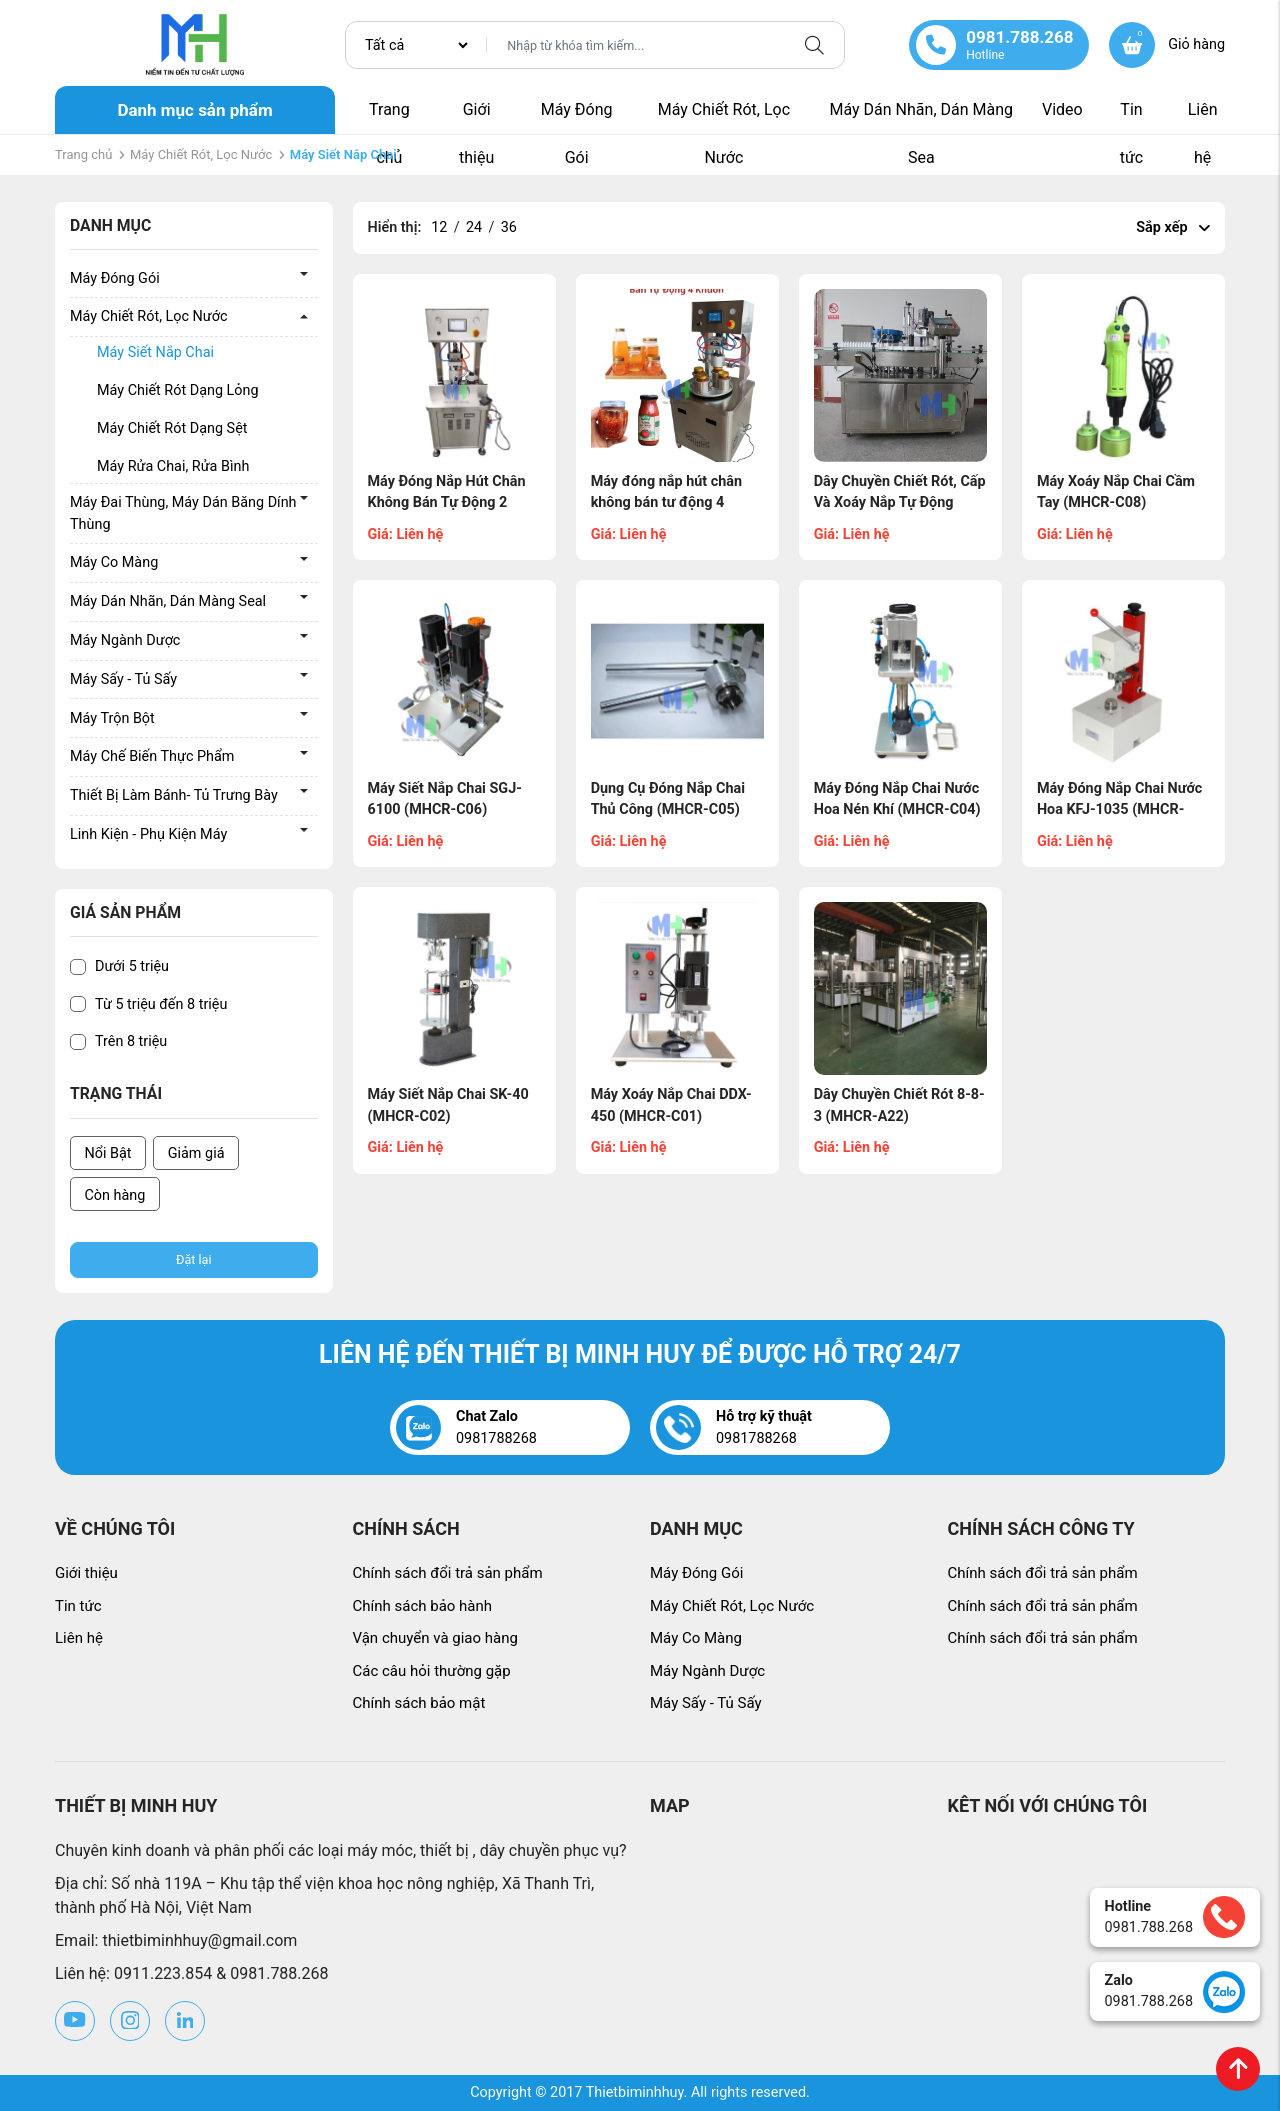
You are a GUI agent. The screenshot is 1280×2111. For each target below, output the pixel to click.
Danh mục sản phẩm (194, 110)
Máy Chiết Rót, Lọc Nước (724, 117)
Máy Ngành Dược (125, 640)
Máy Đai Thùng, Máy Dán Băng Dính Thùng (183, 513)
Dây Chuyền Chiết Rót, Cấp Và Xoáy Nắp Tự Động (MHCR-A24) (900, 503)
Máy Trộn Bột (112, 718)
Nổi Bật (108, 1153)
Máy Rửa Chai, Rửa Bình (173, 466)
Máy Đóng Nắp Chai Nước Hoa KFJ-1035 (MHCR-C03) (1119, 810)
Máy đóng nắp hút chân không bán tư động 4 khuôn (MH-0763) (666, 503)
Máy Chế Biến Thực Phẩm (152, 756)
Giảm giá (196, 1153)
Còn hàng (115, 1195)
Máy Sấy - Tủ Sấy (123, 679)
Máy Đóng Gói (577, 117)
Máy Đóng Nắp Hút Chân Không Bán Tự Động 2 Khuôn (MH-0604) (447, 503)
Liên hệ (1203, 117)
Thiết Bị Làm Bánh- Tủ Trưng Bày (174, 795)
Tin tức (1132, 117)
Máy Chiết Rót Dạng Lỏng (178, 390)
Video (1062, 109)
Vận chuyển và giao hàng (435, 1638)
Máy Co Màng (114, 562)
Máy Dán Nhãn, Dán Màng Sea (921, 117)
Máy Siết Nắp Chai (155, 352)
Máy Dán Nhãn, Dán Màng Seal (168, 601)
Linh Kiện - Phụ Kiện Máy (148, 834)
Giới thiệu (476, 117)
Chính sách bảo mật (419, 1703)
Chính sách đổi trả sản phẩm (448, 1573)
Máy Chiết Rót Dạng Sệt (172, 428)
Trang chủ (389, 117)
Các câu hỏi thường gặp (432, 1671)
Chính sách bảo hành (423, 1606)
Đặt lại (194, 1259)
